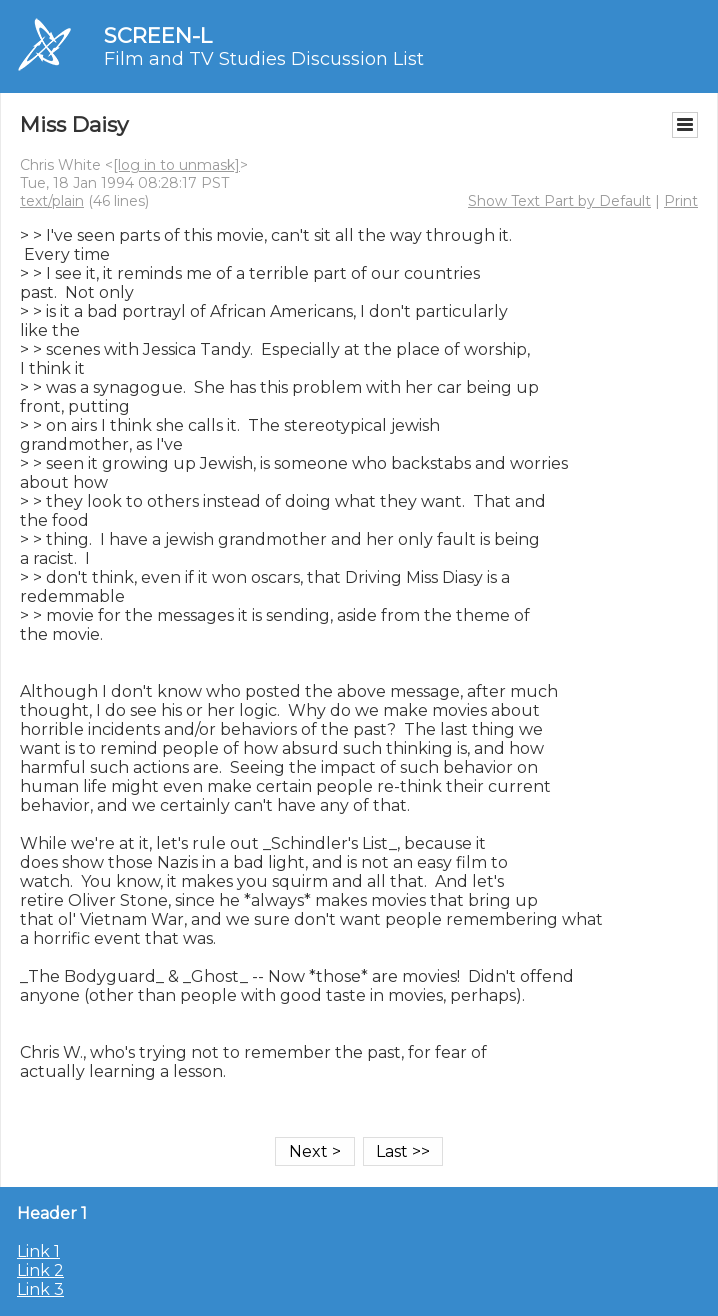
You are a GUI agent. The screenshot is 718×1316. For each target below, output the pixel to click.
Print (681, 201)
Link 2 (40, 1270)
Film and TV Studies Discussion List (264, 59)
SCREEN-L (158, 35)
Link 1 (38, 1251)
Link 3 (40, 1289)
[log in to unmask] (176, 165)
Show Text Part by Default (559, 201)
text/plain (52, 201)
